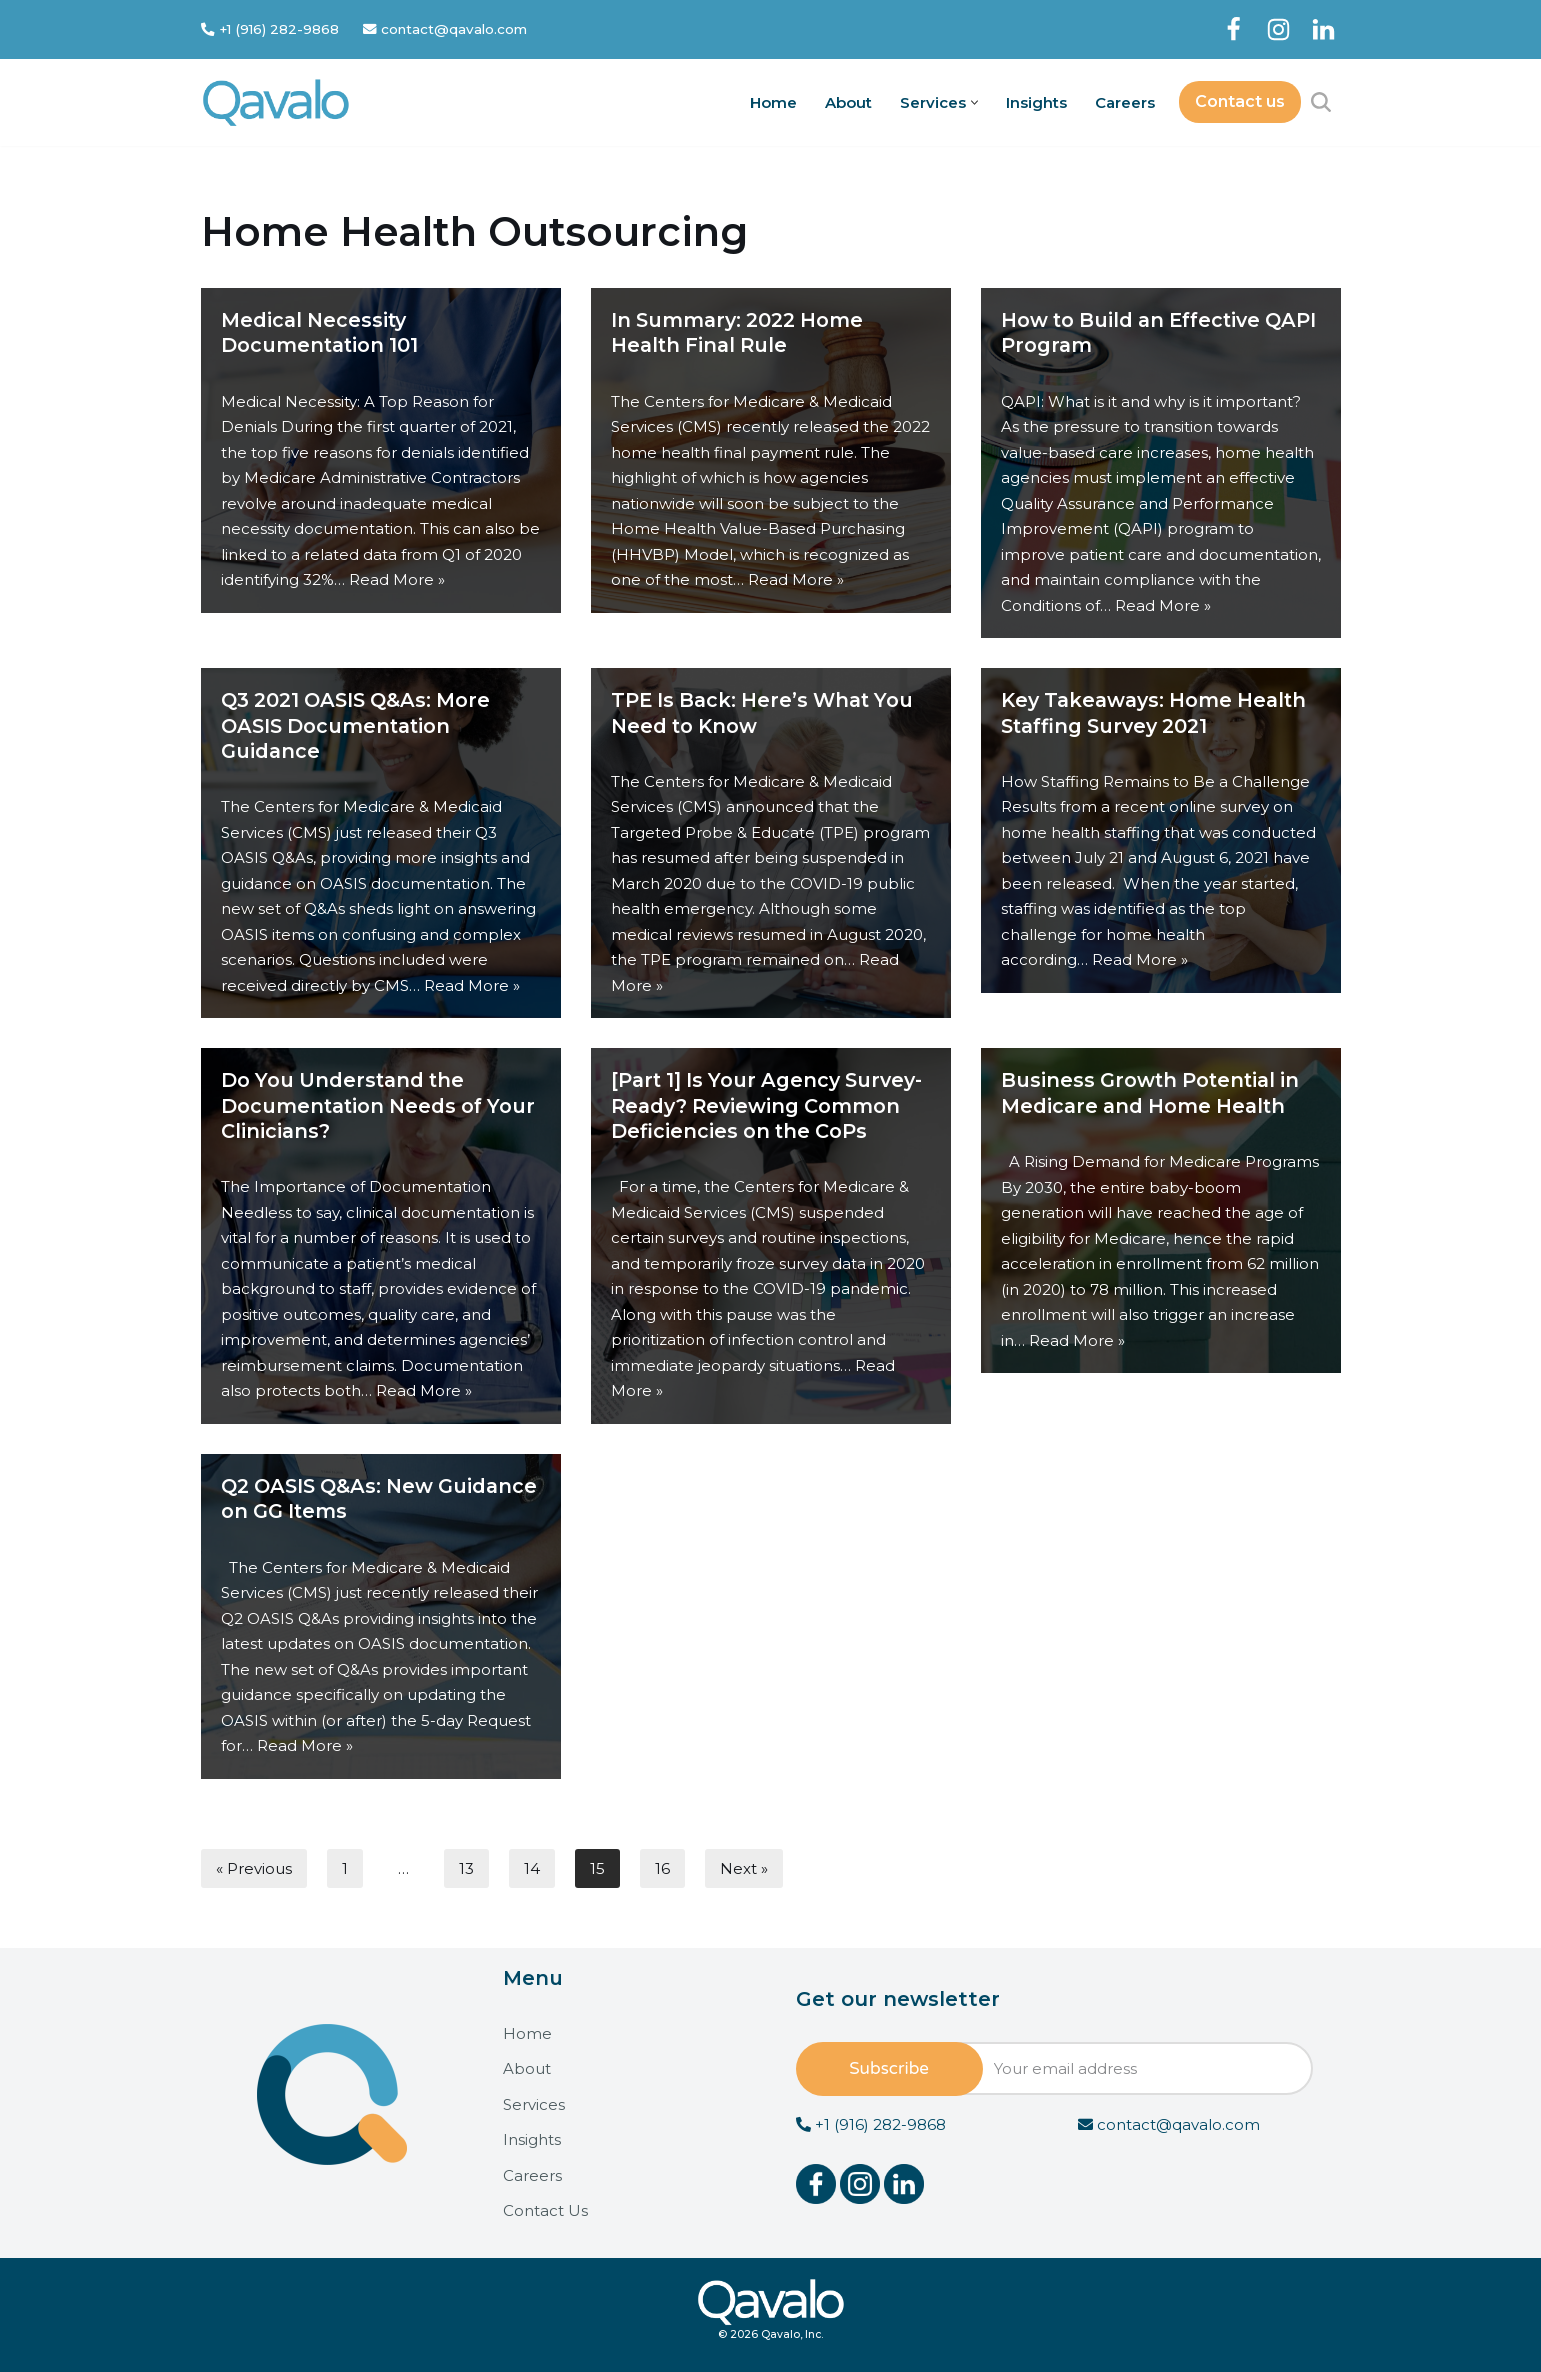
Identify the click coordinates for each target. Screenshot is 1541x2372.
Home (773, 102)
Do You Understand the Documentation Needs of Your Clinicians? (378, 1105)
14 (532, 1867)
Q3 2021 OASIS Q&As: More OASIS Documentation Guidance (355, 725)
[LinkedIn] (1323, 29)
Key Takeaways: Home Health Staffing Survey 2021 (1153, 712)
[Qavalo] (276, 102)
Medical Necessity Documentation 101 (319, 332)
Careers (1125, 102)
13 (466, 1867)
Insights (1036, 102)
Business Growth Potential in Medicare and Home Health (1150, 1092)
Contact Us (545, 2210)
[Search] (1321, 102)
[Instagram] (1278, 29)
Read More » (397, 579)
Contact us (1240, 101)
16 (662, 1867)
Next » (744, 1867)
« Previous (254, 1867)
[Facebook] (1233, 29)
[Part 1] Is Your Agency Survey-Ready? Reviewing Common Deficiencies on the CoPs (766, 1105)
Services (534, 2104)
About (848, 102)
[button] (974, 102)
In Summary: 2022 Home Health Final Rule (737, 332)
